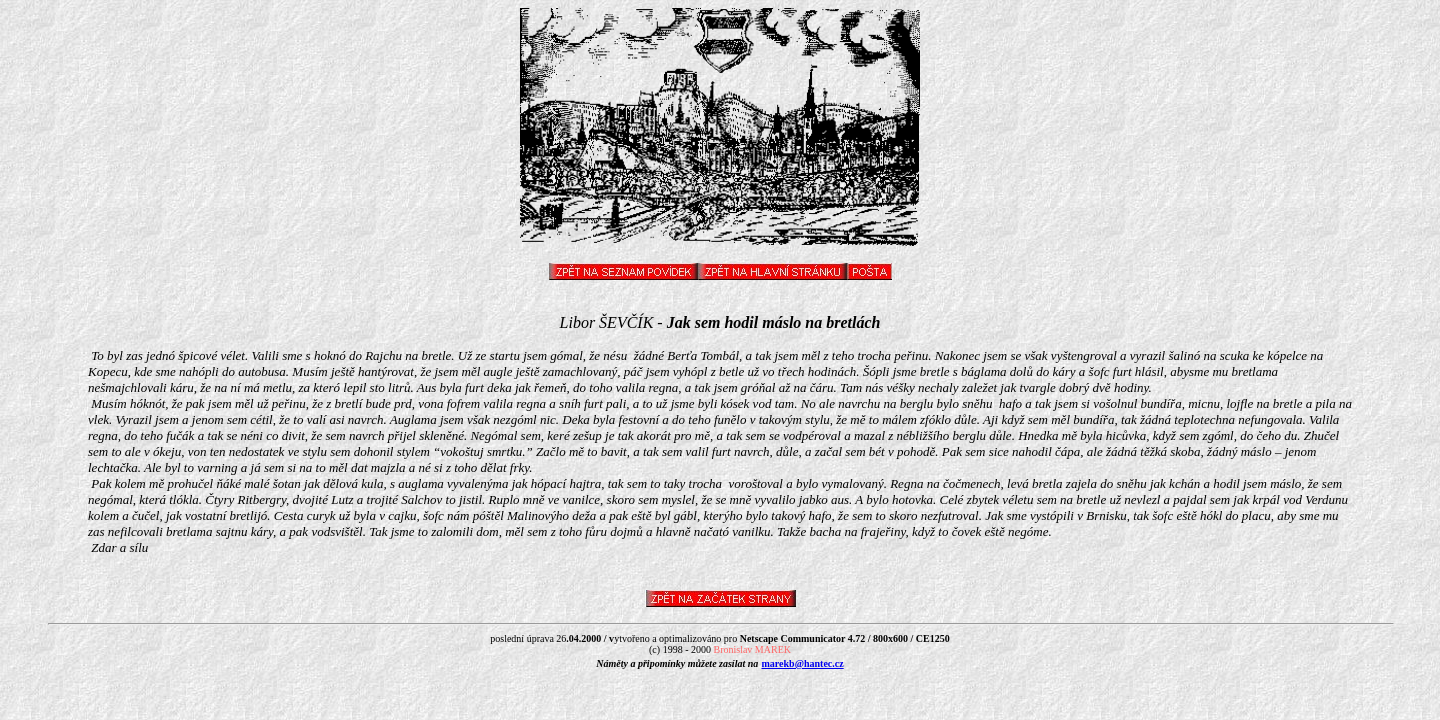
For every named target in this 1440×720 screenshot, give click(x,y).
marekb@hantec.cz (803, 663)
